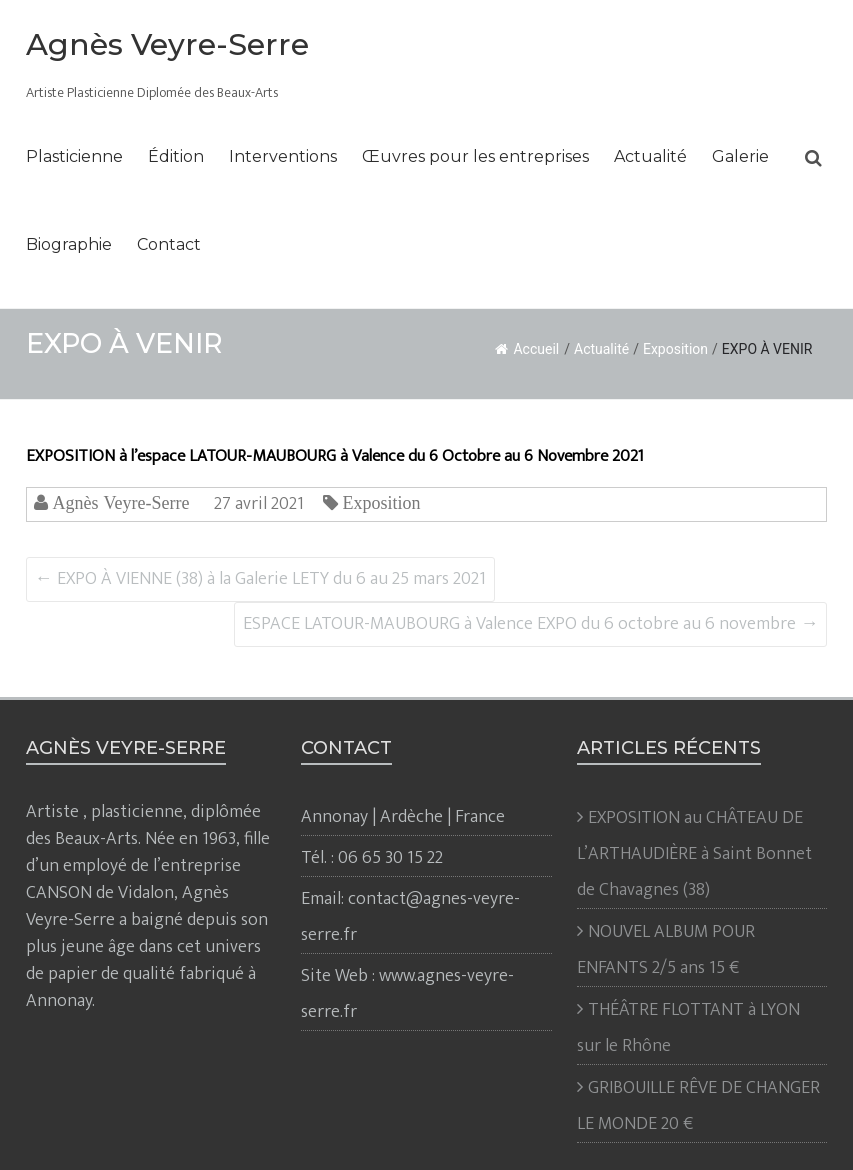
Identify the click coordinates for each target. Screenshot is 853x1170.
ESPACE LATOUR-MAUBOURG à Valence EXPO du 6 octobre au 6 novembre (530, 624)
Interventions (283, 156)
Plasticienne (74, 156)
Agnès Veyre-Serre (167, 44)
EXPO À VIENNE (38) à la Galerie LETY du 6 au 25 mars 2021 (260, 579)
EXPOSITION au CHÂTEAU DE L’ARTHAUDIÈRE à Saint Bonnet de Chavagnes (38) (694, 854)
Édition (176, 156)
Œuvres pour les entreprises (475, 156)
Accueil (527, 349)
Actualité (650, 156)
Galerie (740, 156)
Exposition (675, 349)
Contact (169, 244)
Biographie (69, 244)
